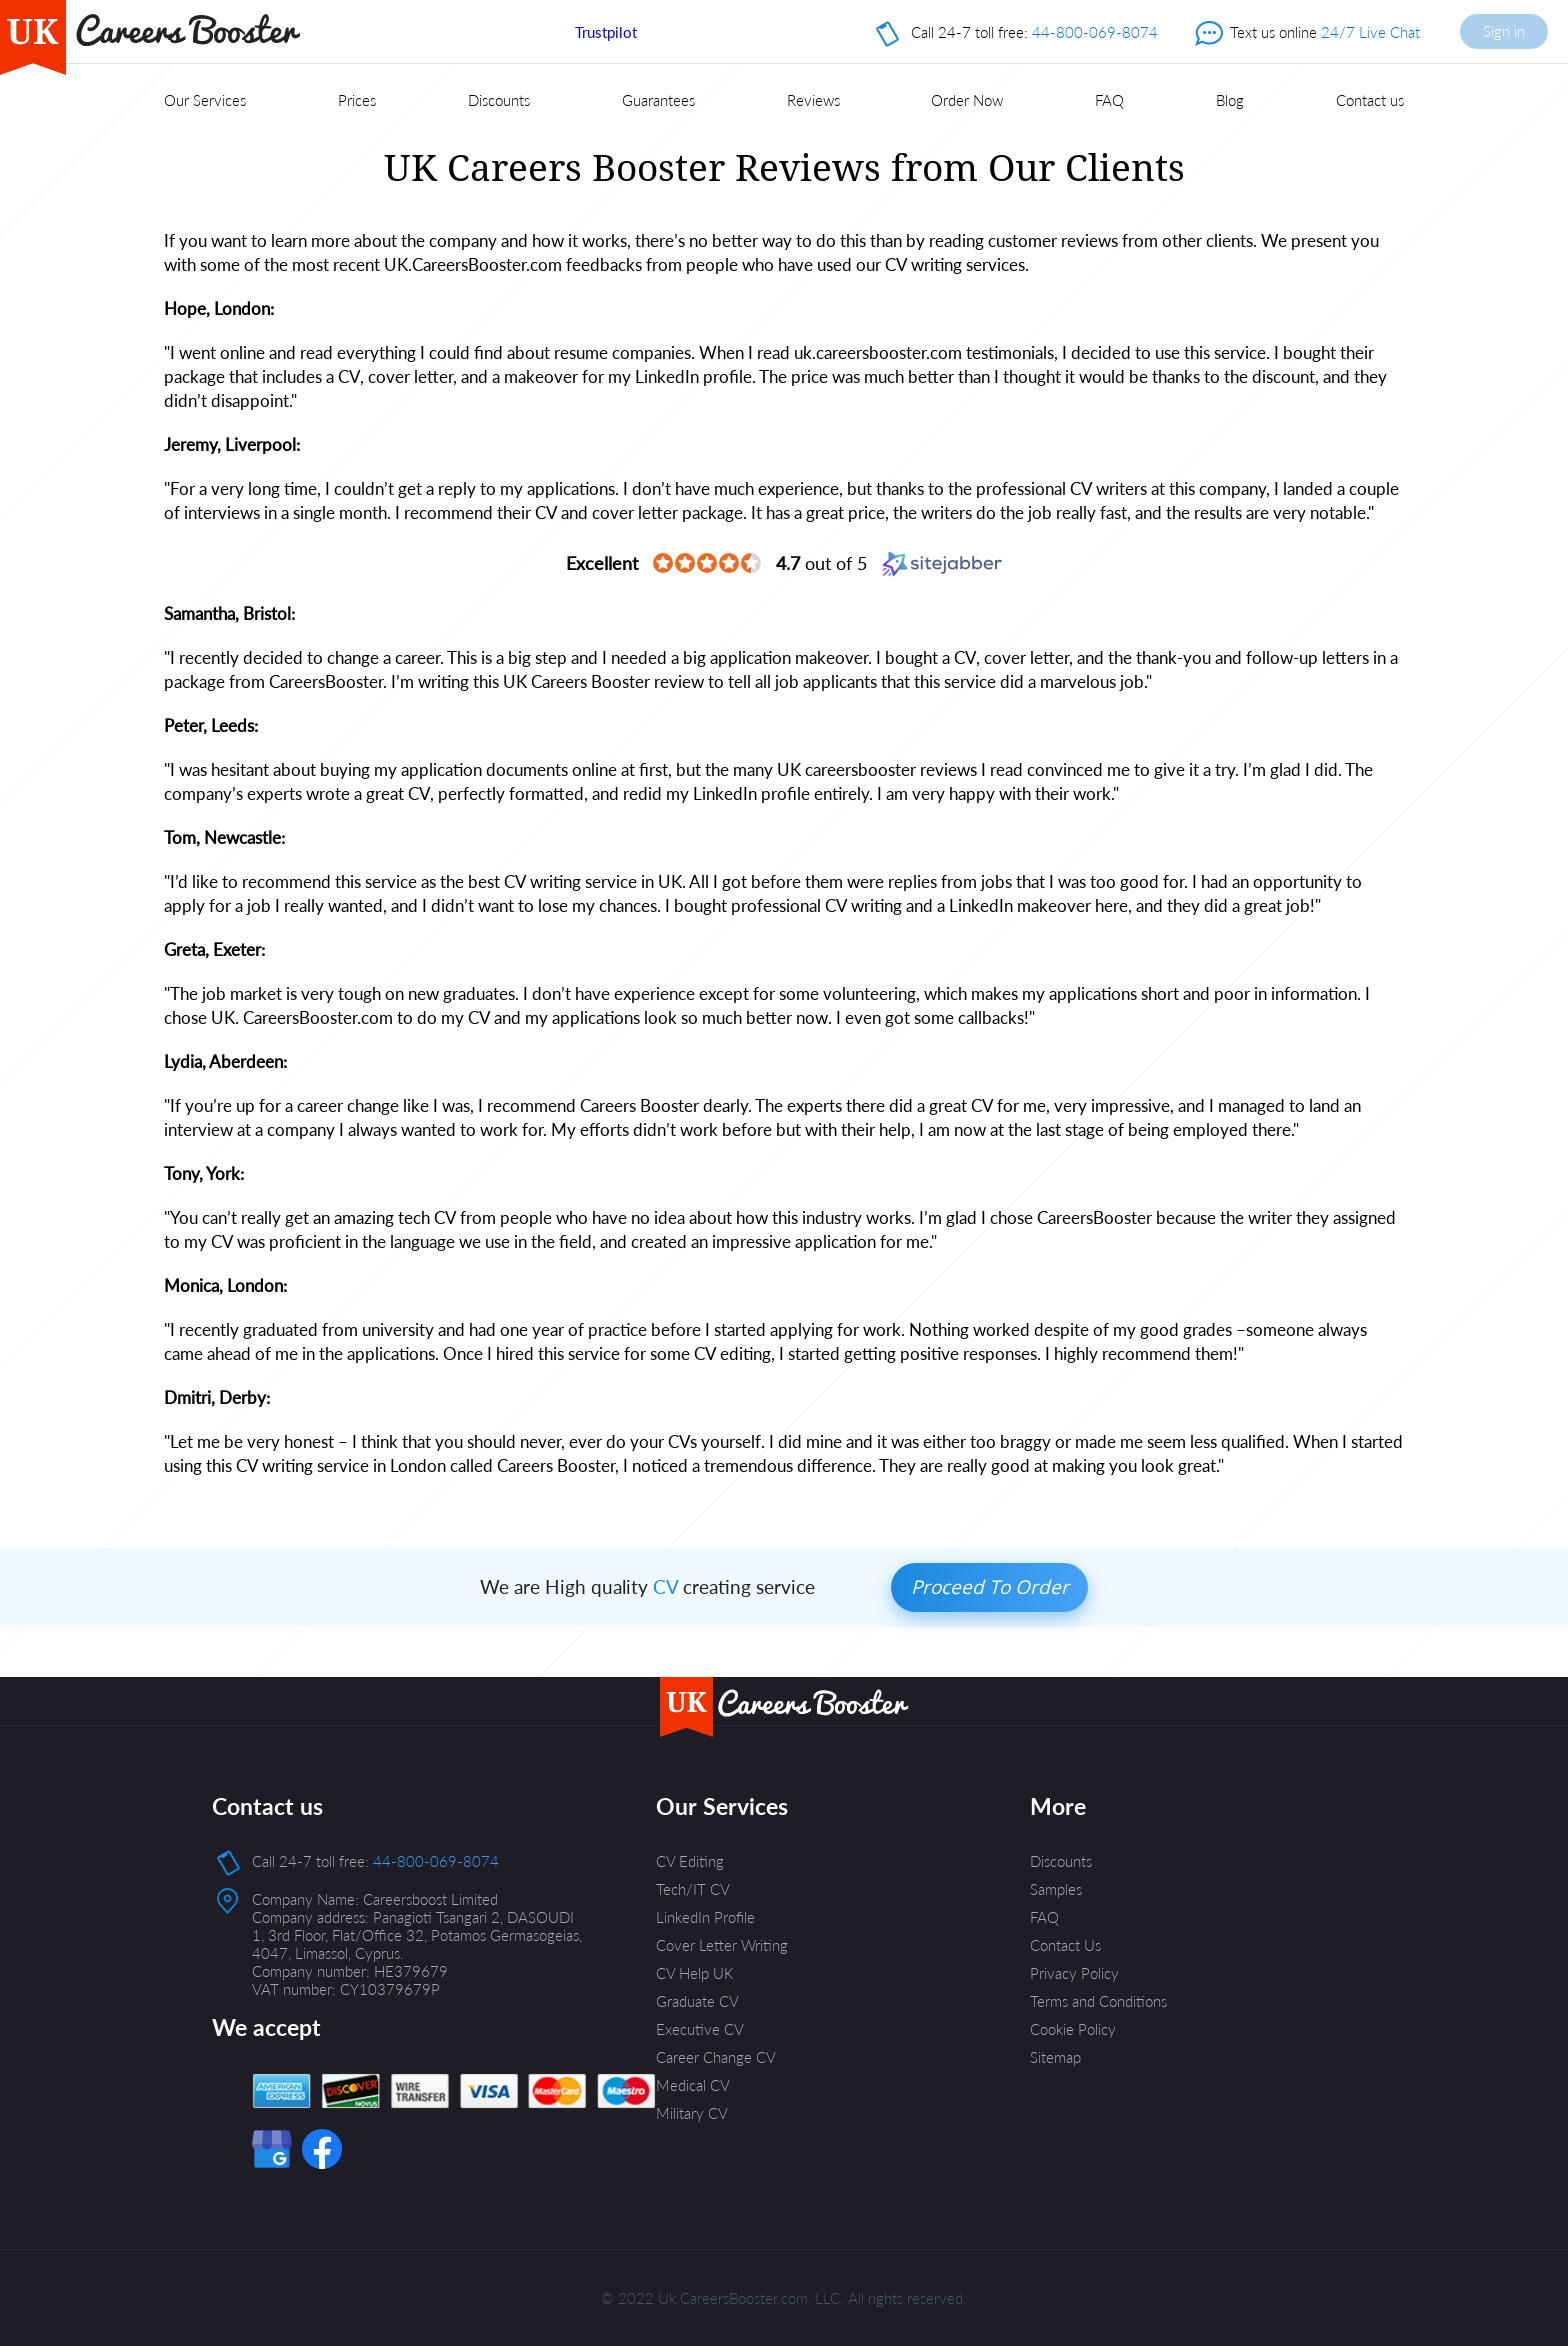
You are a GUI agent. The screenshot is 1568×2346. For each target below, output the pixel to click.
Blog (1230, 100)
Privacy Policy (1074, 1973)
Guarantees (658, 100)
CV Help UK (695, 1973)
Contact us (1370, 100)
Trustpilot (606, 32)
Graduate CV (697, 2001)
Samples (1056, 1889)
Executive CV (700, 2029)
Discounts (499, 100)
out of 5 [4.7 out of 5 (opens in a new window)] (821, 563)
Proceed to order (990, 1587)
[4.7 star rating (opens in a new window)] (707, 564)
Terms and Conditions (1098, 2001)
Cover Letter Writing (722, 1945)
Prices (357, 100)
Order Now (967, 100)
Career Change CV (716, 2057)
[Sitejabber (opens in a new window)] (942, 563)
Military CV (692, 2113)
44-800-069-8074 (1095, 32)
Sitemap (1055, 2057)
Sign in (1504, 31)
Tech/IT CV (693, 1889)
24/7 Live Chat (1370, 32)
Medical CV (693, 2085)
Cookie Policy (1073, 2029)
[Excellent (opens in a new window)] (602, 563)
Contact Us (1065, 1945)
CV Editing (690, 1861)
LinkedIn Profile (705, 1917)
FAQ (1109, 100)
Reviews (813, 100)
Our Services (205, 100)
